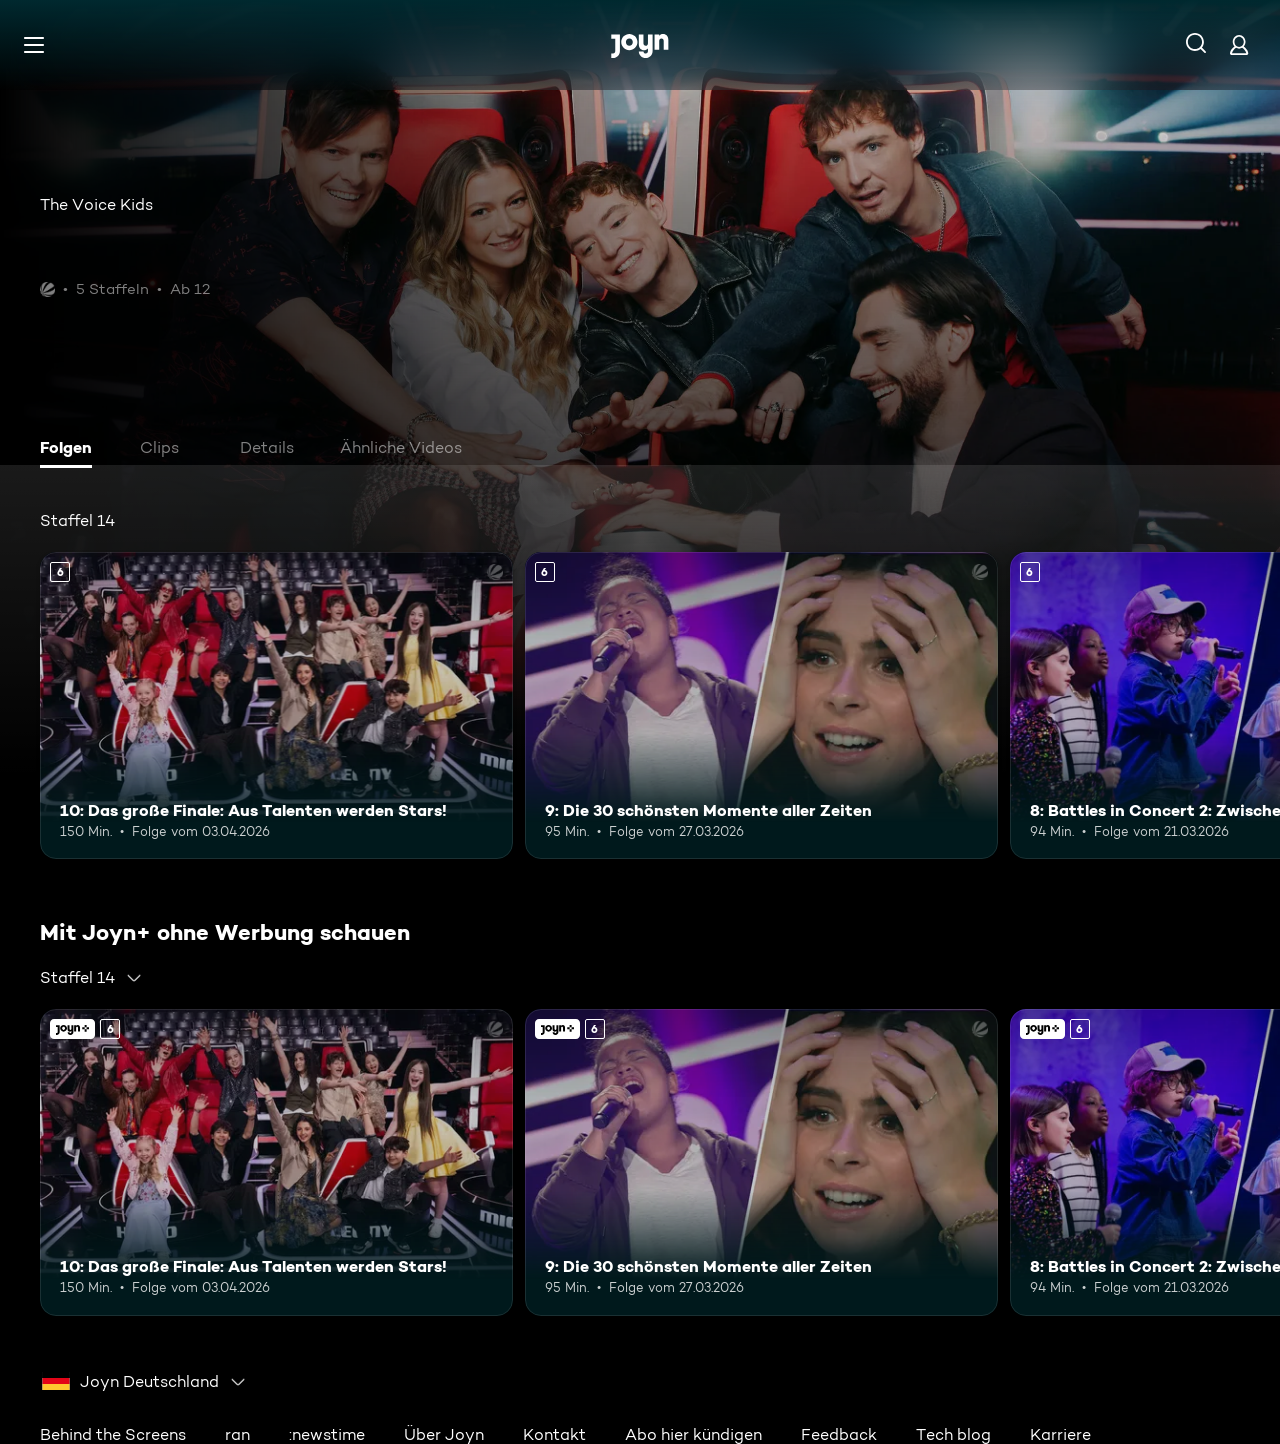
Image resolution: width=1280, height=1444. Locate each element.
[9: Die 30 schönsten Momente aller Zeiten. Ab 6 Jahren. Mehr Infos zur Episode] (761, 705)
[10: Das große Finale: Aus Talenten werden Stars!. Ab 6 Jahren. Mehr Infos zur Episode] (276, 705)
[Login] (1239, 44)
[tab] (71, 450)
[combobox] (91, 978)
